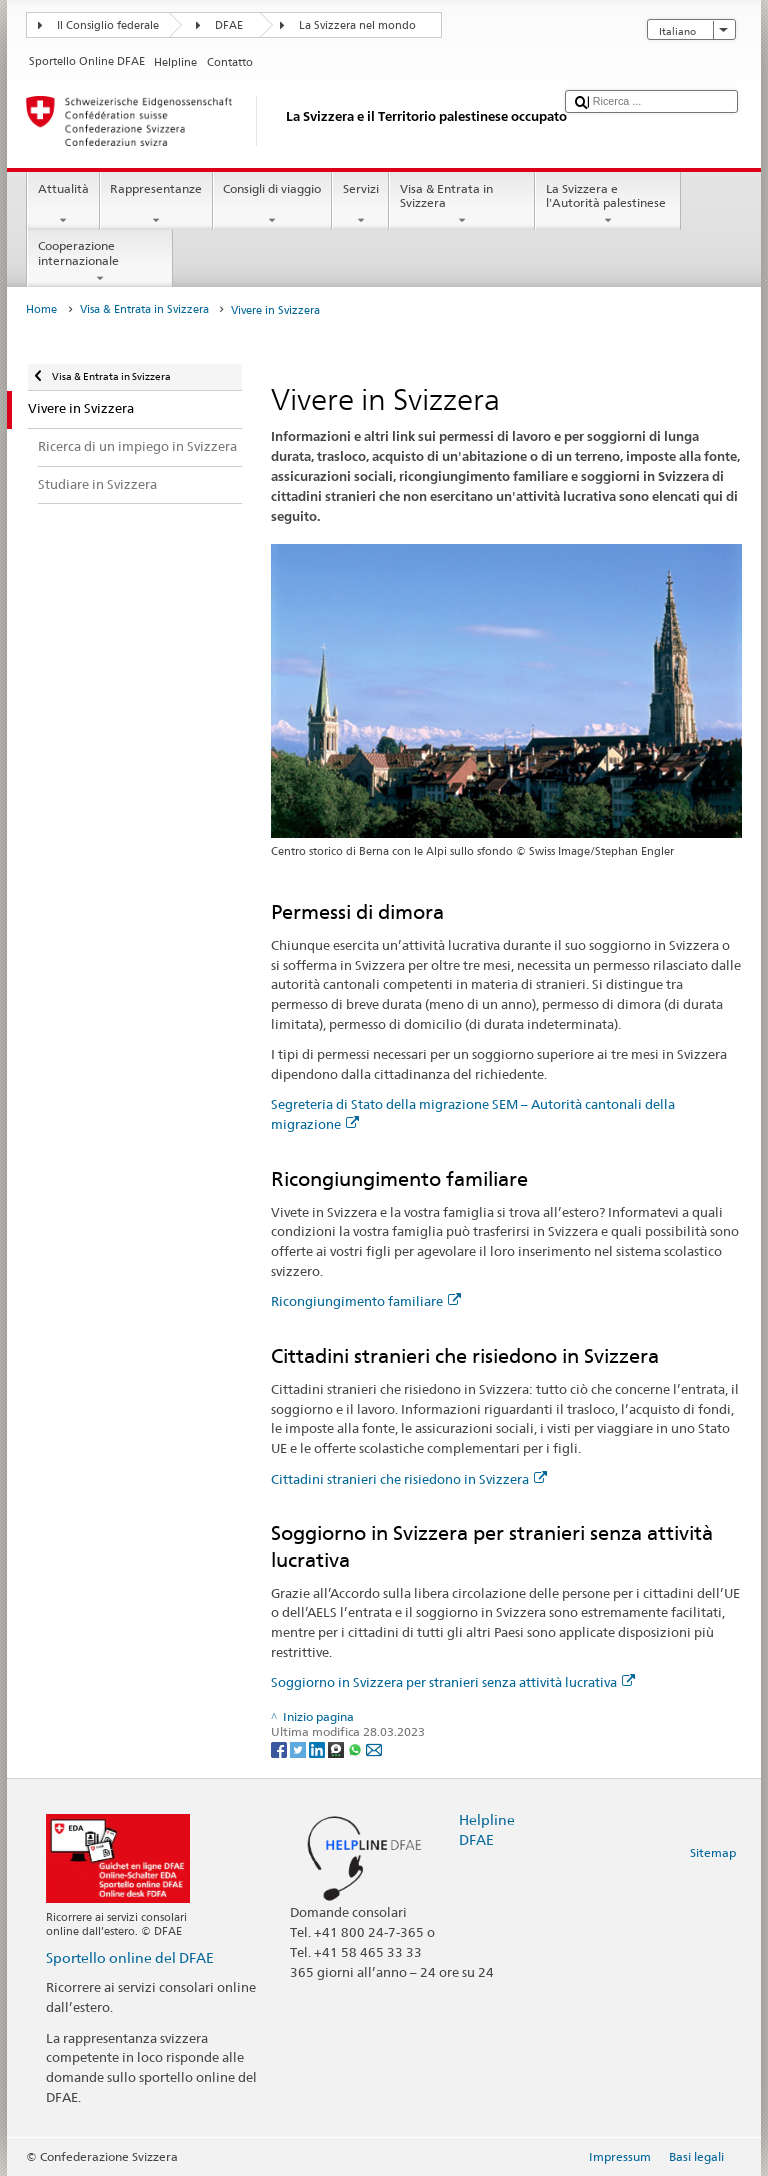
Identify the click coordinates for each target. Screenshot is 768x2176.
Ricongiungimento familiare (366, 1301)
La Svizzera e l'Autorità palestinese (608, 205)
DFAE (229, 25)
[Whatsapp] (356, 1748)
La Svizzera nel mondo (357, 25)
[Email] (374, 1748)
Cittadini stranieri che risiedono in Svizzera (409, 1479)
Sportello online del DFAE (130, 1957)
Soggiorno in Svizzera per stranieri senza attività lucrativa (453, 1682)
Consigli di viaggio (272, 205)
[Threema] (337, 1748)
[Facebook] (280, 1748)
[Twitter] (299, 1748)
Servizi (360, 205)
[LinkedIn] (318, 1748)
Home (41, 309)
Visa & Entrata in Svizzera (462, 205)
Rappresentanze (156, 205)
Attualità (63, 205)
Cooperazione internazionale (100, 262)
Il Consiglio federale (108, 25)
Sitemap (713, 1852)
